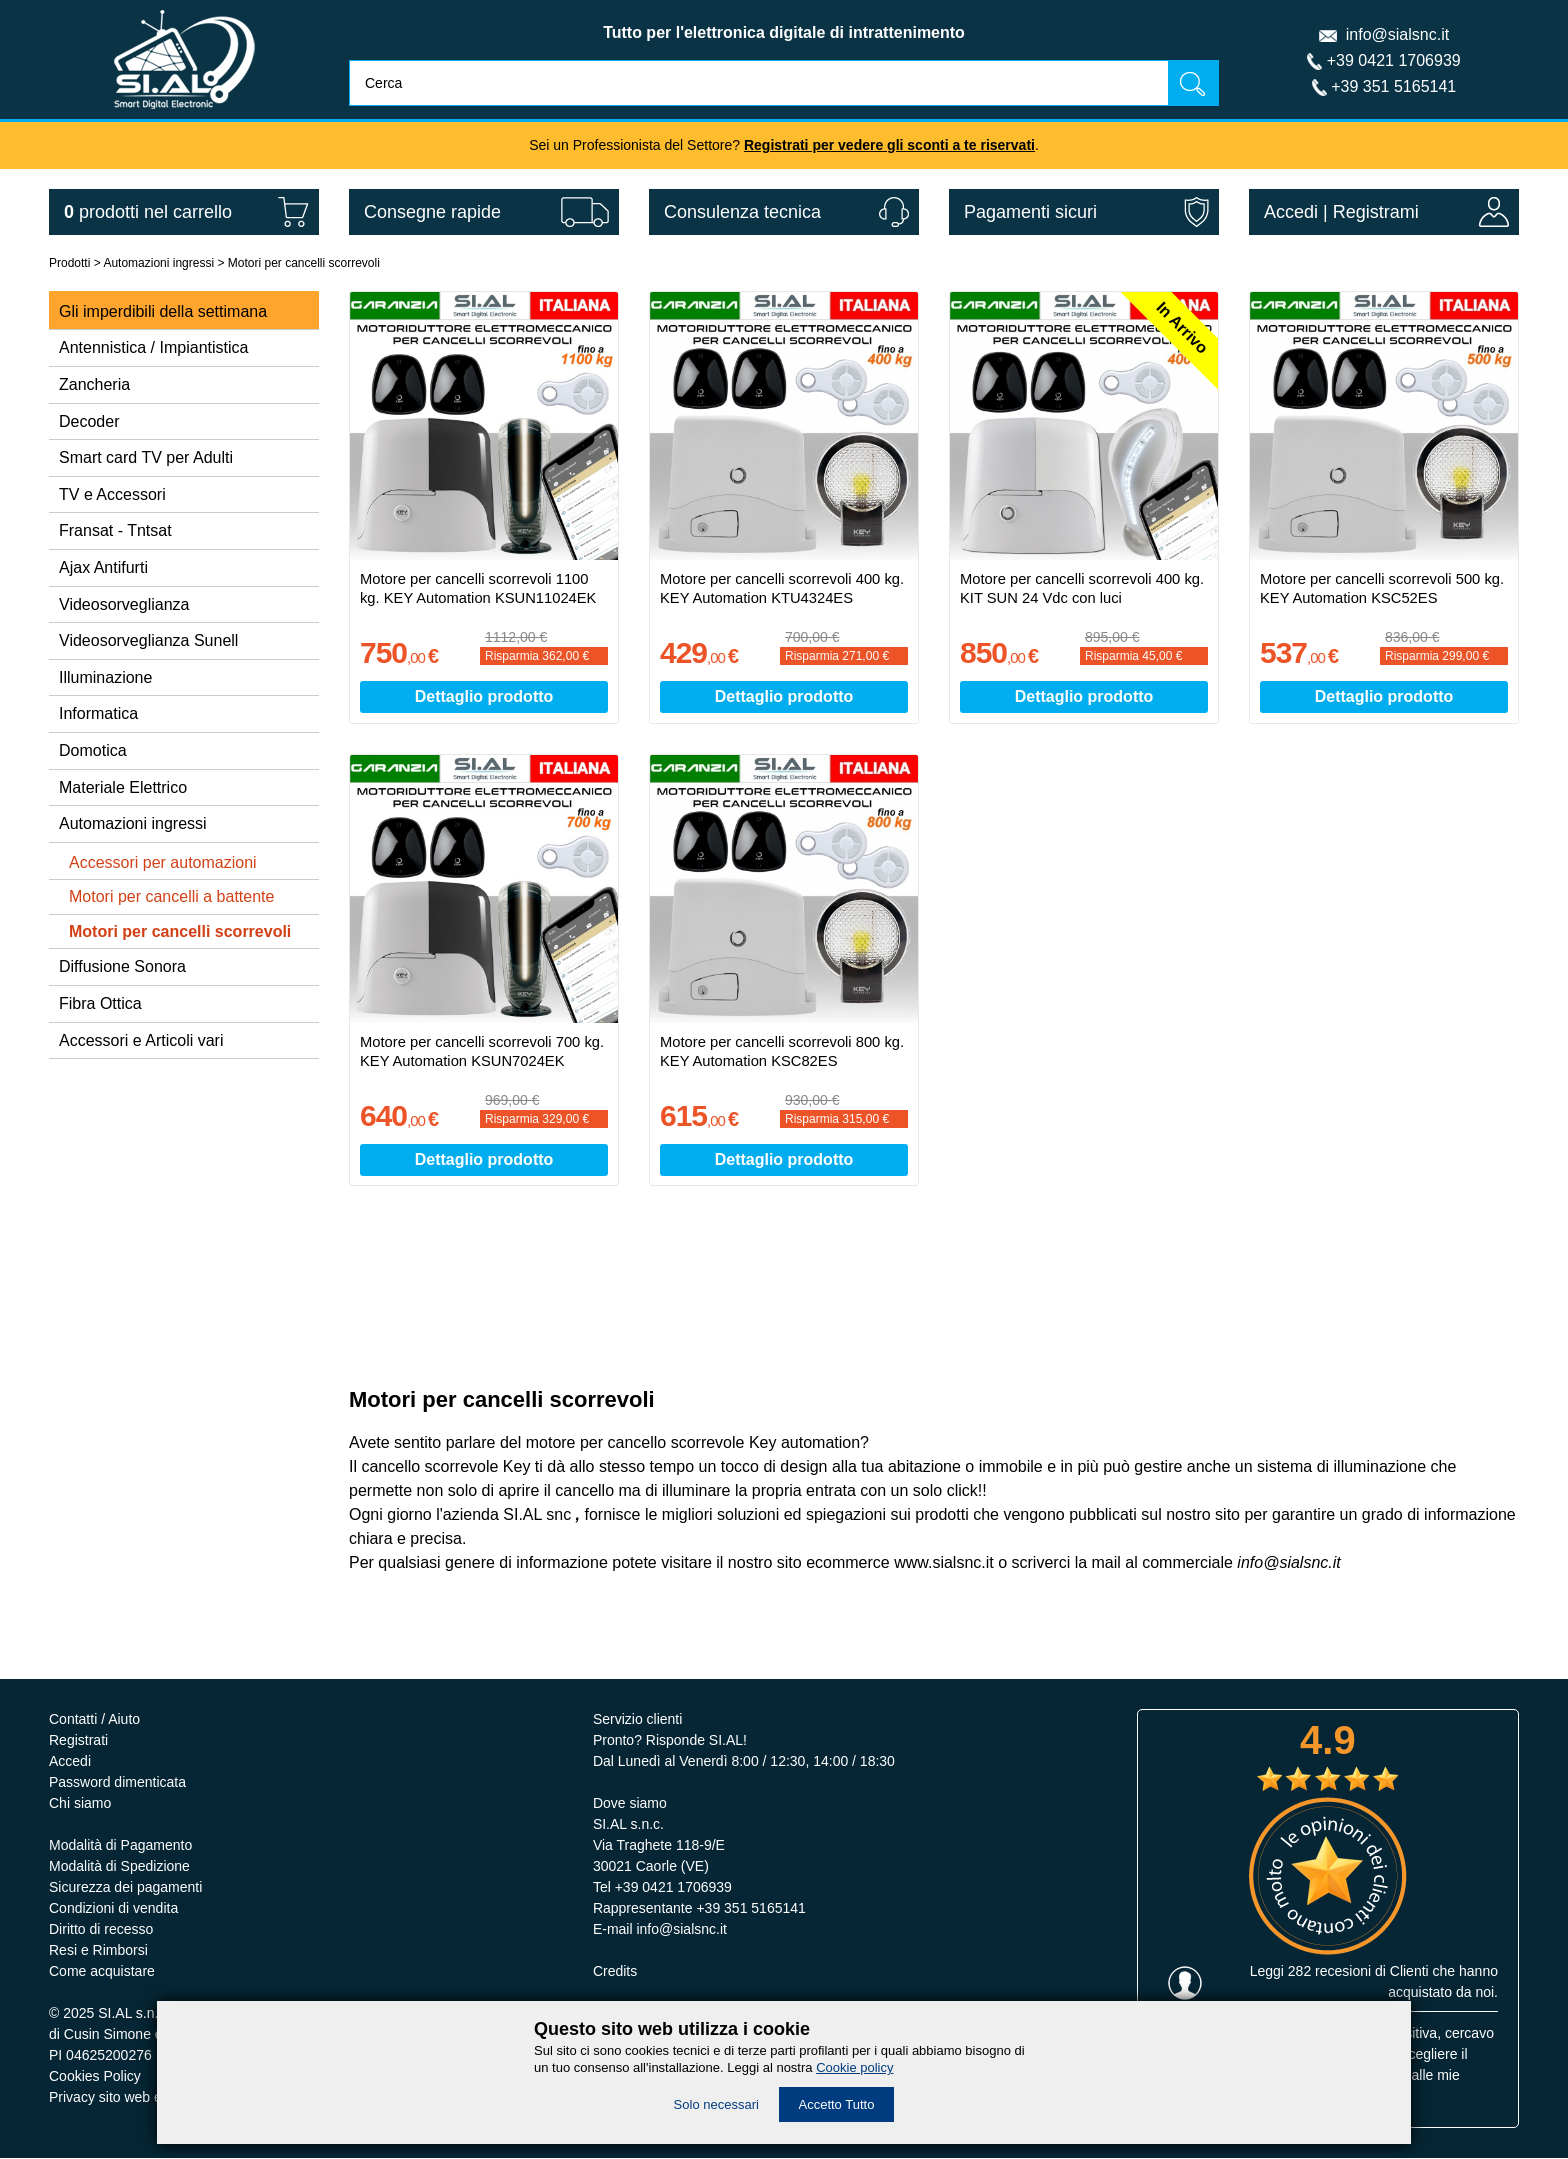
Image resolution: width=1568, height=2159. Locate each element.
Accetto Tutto (837, 2104)
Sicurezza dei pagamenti (125, 1888)
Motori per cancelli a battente (171, 896)
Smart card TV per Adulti (146, 457)
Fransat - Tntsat (115, 530)
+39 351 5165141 (1393, 86)
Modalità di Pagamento (120, 1846)
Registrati (78, 1741)
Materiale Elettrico (123, 787)
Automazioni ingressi (158, 263)
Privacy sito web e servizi (127, 2098)
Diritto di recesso (101, 1930)
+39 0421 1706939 (1394, 60)
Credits (615, 1972)
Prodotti (69, 263)
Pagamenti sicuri (1030, 212)
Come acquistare (102, 1972)
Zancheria (94, 384)
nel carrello (148, 212)
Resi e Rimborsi (98, 1951)
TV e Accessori (112, 494)
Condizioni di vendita (113, 1909)
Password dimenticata (117, 1783)
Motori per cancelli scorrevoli (304, 263)
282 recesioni (1329, 1972)
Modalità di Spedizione (119, 1867)
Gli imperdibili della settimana (163, 311)
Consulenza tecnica (742, 212)
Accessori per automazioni (163, 862)
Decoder (89, 421)
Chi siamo (80, 1804)
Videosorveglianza (124, 604)
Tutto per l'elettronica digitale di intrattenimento (784, 32)
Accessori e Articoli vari (141, 1040)
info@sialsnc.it (1397, 34)
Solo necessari (716, 2104)
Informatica (98, 713)
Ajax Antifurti (103, 567)
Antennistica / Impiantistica (153, 347)
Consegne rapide (432, 212)
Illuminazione (105, 677)
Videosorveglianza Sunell (148, 640)
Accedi (1291, 212)
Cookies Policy (95, 2077)
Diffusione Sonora (122, 966)
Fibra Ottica (100, 1003)
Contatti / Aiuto (94, 1720)
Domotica (93, 750)
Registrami (1376, 212)
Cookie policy (854, 2067)
